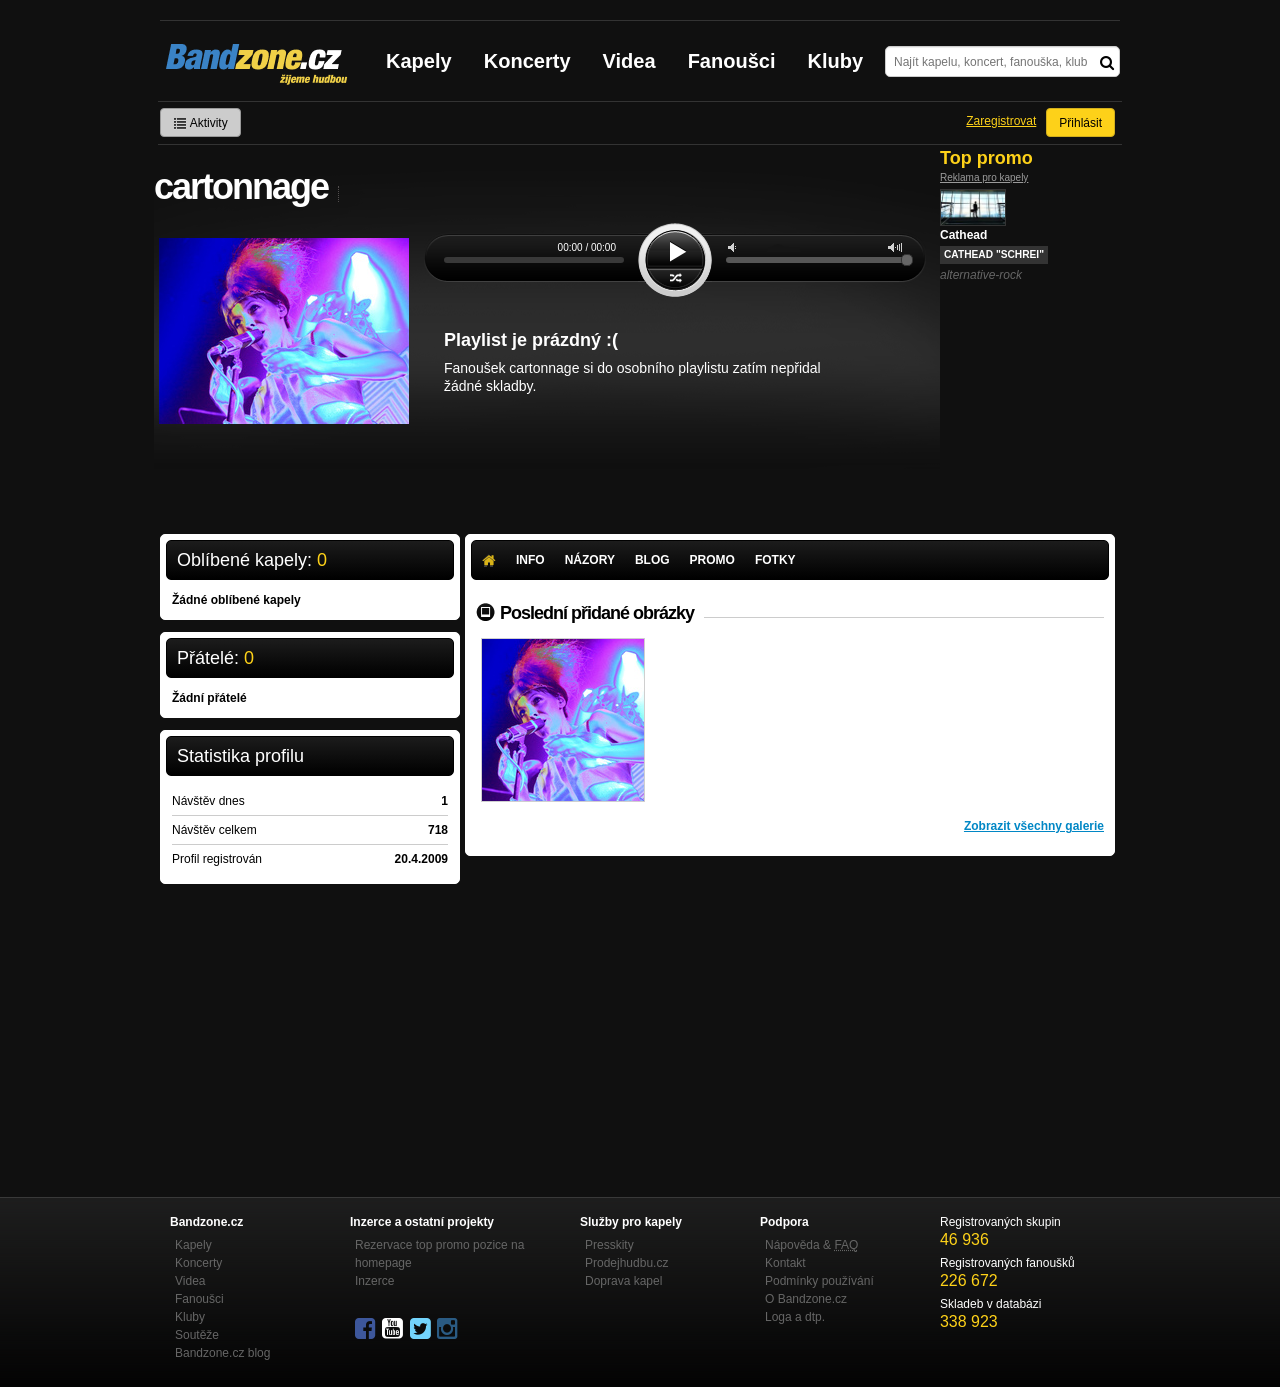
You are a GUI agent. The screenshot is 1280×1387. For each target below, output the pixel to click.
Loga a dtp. (795, 1317)
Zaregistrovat (1001, 121)
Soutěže (197, 1335)
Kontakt (785, 1263)
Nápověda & (811, 1245)
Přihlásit (1080, 123)
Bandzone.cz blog (222, 1353)
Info (530, 560)
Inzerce (374, 1281)
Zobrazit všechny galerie (1034, 826)
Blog (652, 560)
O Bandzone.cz (806, 1299)
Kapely (419, 61)
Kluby (836, 61)
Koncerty (527, 61)
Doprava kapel (623, 1281)
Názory (590, 560)
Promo (712, 560)
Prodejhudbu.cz (626, 1263)
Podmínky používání (819, 1281)
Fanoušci (732, 61)
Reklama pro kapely (984, 177)
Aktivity (200, 123)
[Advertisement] (790, 1006)
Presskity (609, 1245)
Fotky (775, 560)
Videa (629, 61)
